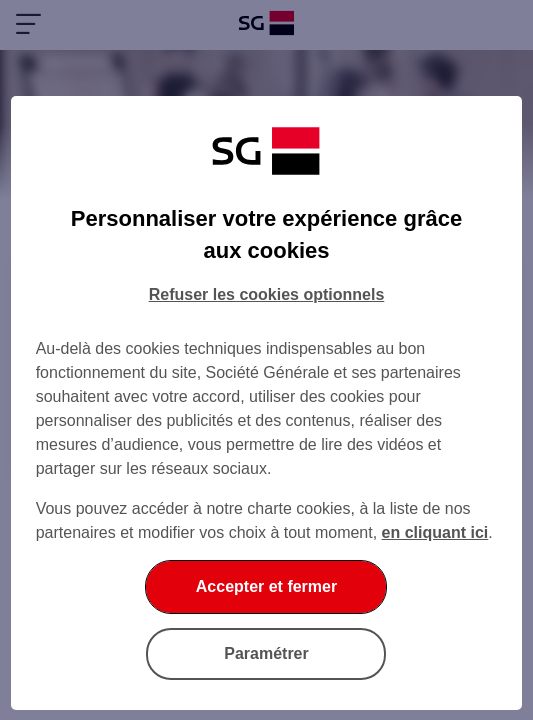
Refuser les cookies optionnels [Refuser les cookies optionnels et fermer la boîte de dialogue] (267, 294)
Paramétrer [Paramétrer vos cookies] (266, 653)
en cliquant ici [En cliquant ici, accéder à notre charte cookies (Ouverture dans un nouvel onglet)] (435, 532)
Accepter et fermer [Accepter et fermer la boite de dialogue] (266, 586)
